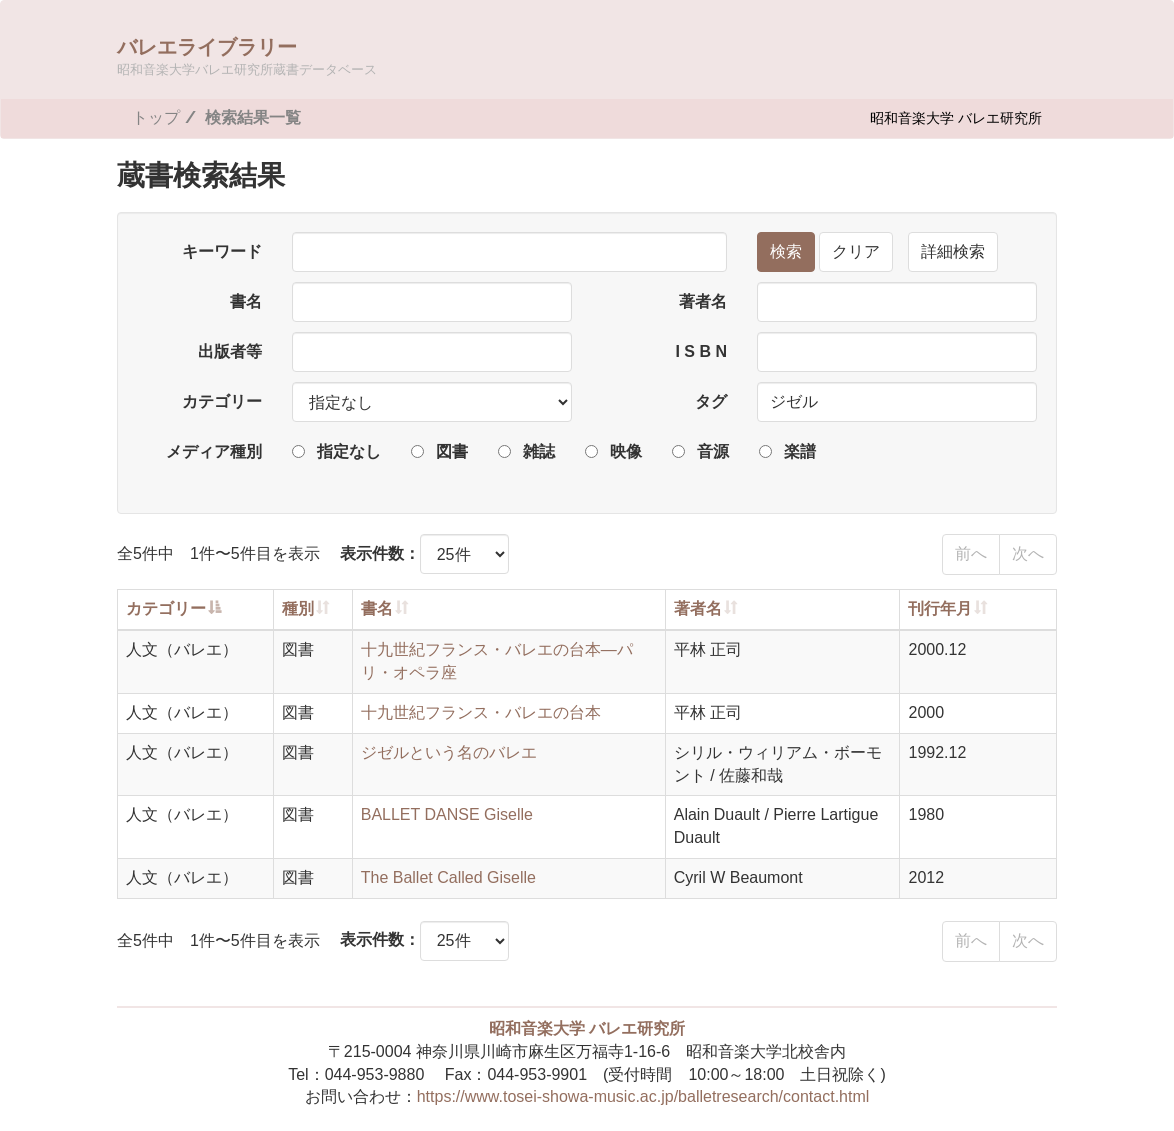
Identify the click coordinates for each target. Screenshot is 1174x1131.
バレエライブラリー (247, 55)
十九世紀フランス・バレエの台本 (481, 712)
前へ (971, 553)
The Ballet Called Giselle (448, 877)
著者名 (703, 301)
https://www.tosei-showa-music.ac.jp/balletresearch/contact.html (643, 1096)
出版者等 (230, 351)
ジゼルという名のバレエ (449, 752)
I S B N (701, 351)
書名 (246, 301)
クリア (856, 251)
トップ (156, 117)
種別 (298, 608)
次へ (1028, 553)
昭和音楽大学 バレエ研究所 (956, 117)
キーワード (222, 251)
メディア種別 (214, 451)
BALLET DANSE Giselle (447, 814)
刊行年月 (940, 608)
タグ (711, 401)
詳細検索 (953, 251)
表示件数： (380, 553)
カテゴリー (222, 401)
